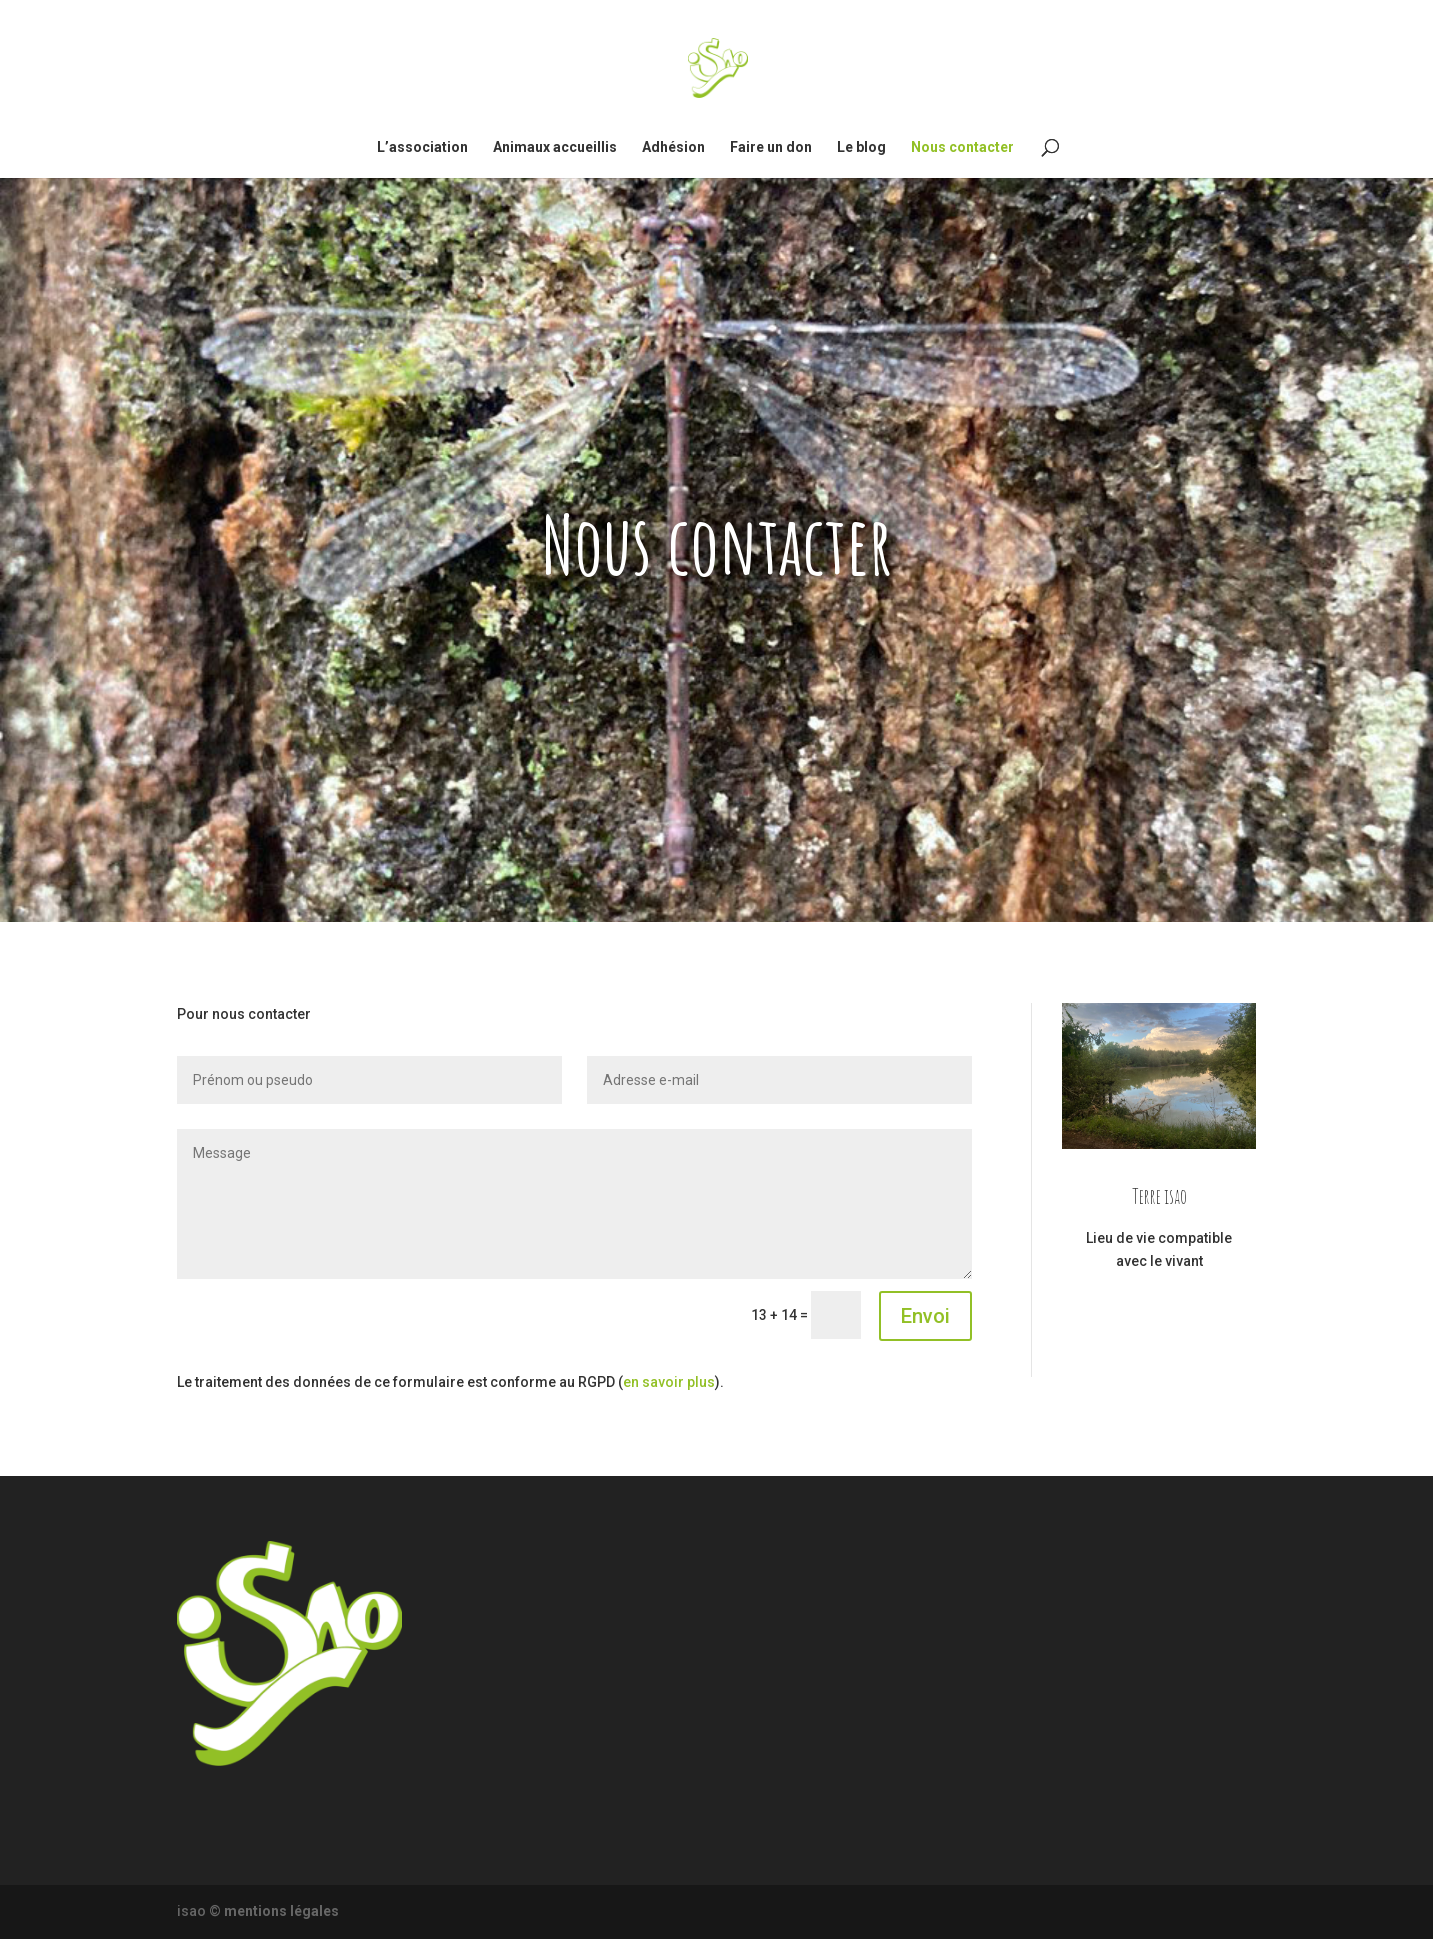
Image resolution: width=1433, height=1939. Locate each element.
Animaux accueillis (555, 147)
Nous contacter (962, 147)
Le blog (861, 147)
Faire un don (771, 147)
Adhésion (673, 147)
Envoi (925, 1316)
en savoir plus (669, 1382)
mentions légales (281, 1911)
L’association (422, 147)
